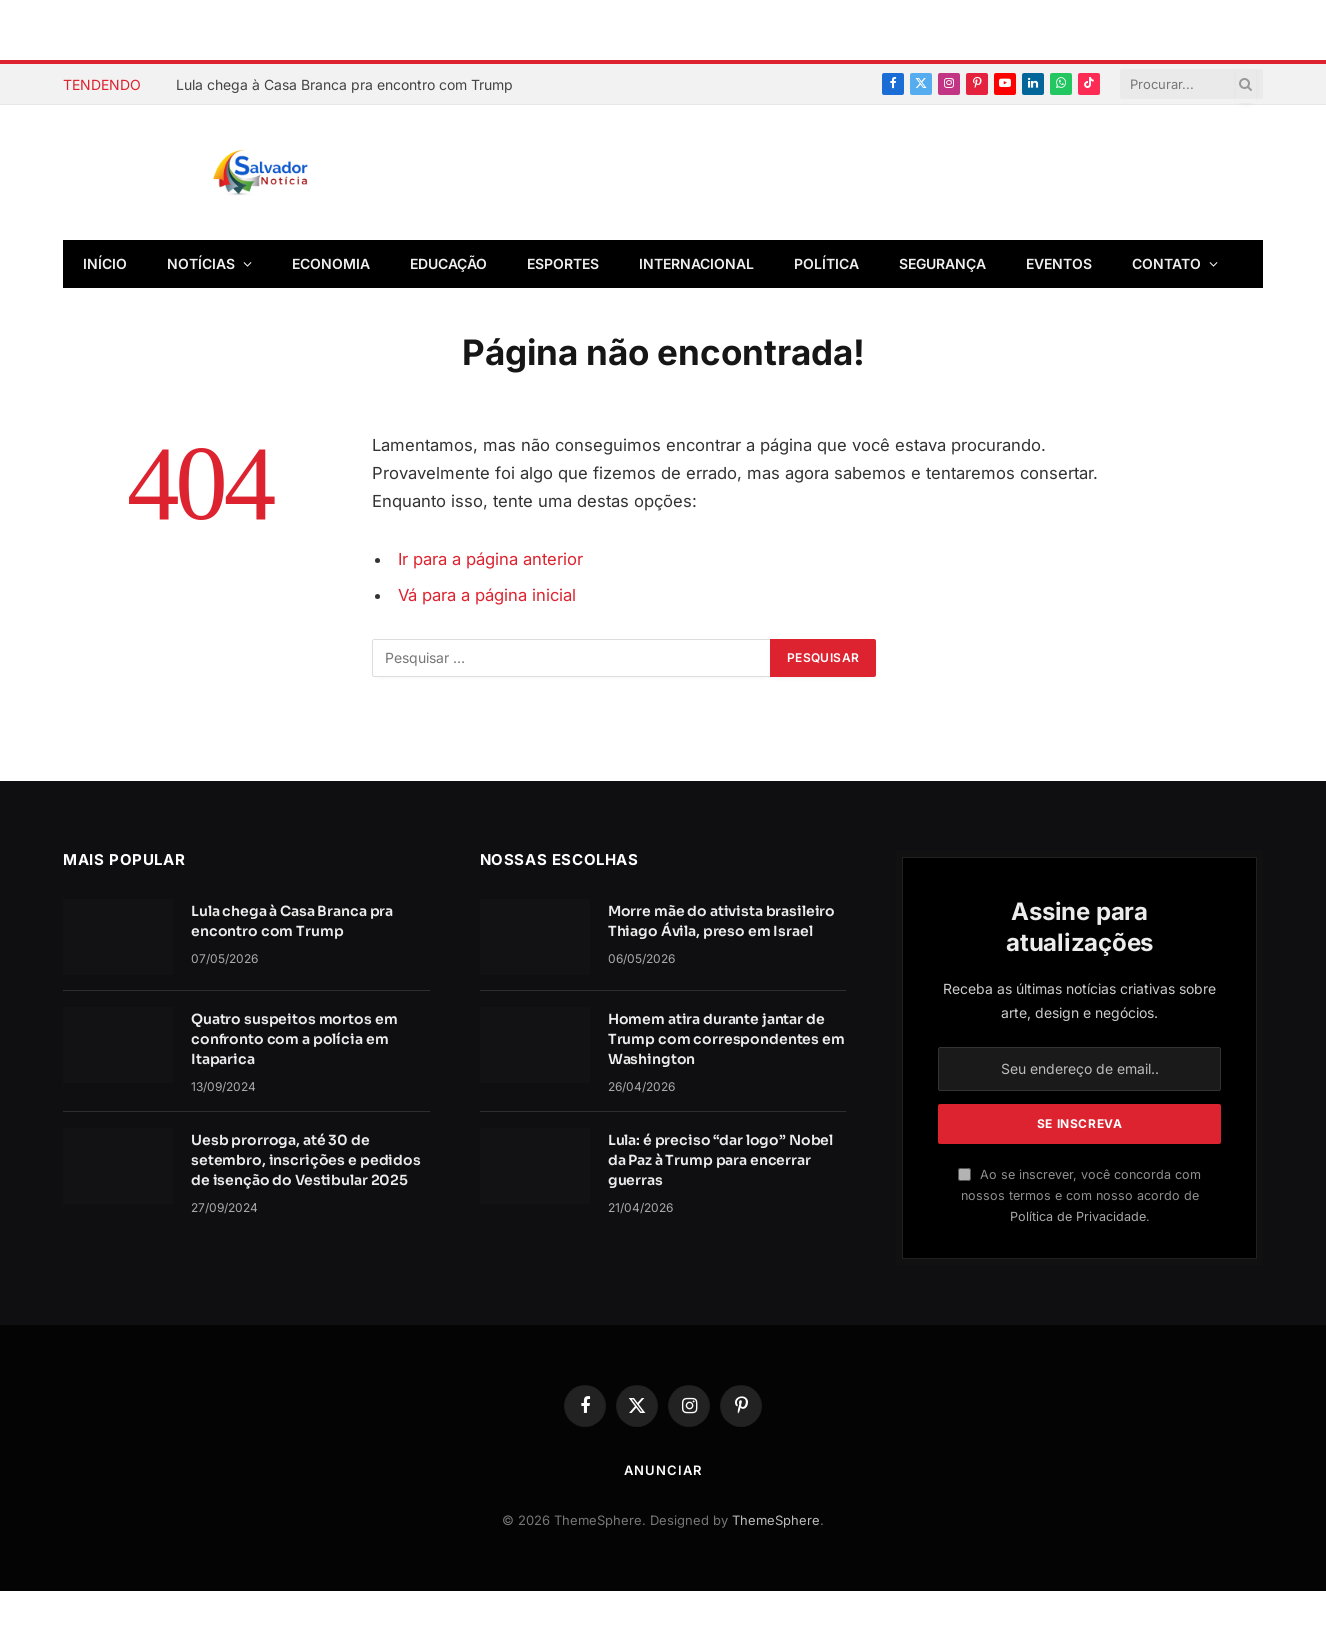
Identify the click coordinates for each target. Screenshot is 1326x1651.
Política (826, 263)
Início (105, 263)
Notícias (201, 263)
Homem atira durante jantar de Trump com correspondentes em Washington (726, 1039)
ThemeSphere (776, 1520)
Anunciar (662, 1470)
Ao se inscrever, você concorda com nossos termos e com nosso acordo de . (1079, 1196)
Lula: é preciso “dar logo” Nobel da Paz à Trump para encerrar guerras (721, 1160)
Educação (448, 263)
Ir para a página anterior (490, 559)
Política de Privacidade (1078, 1216)
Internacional (696, 263)
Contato (1166, 263)
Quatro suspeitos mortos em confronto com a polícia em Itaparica (294, 1039)
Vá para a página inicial (487, 595)
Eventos (1059, 263)
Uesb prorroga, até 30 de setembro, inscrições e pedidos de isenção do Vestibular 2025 (306, 1160)
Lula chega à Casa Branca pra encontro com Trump (344, 84)
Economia (331, 263)
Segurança (942, 263)
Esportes (563, 263)
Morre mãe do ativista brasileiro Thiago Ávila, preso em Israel (722, 921)
